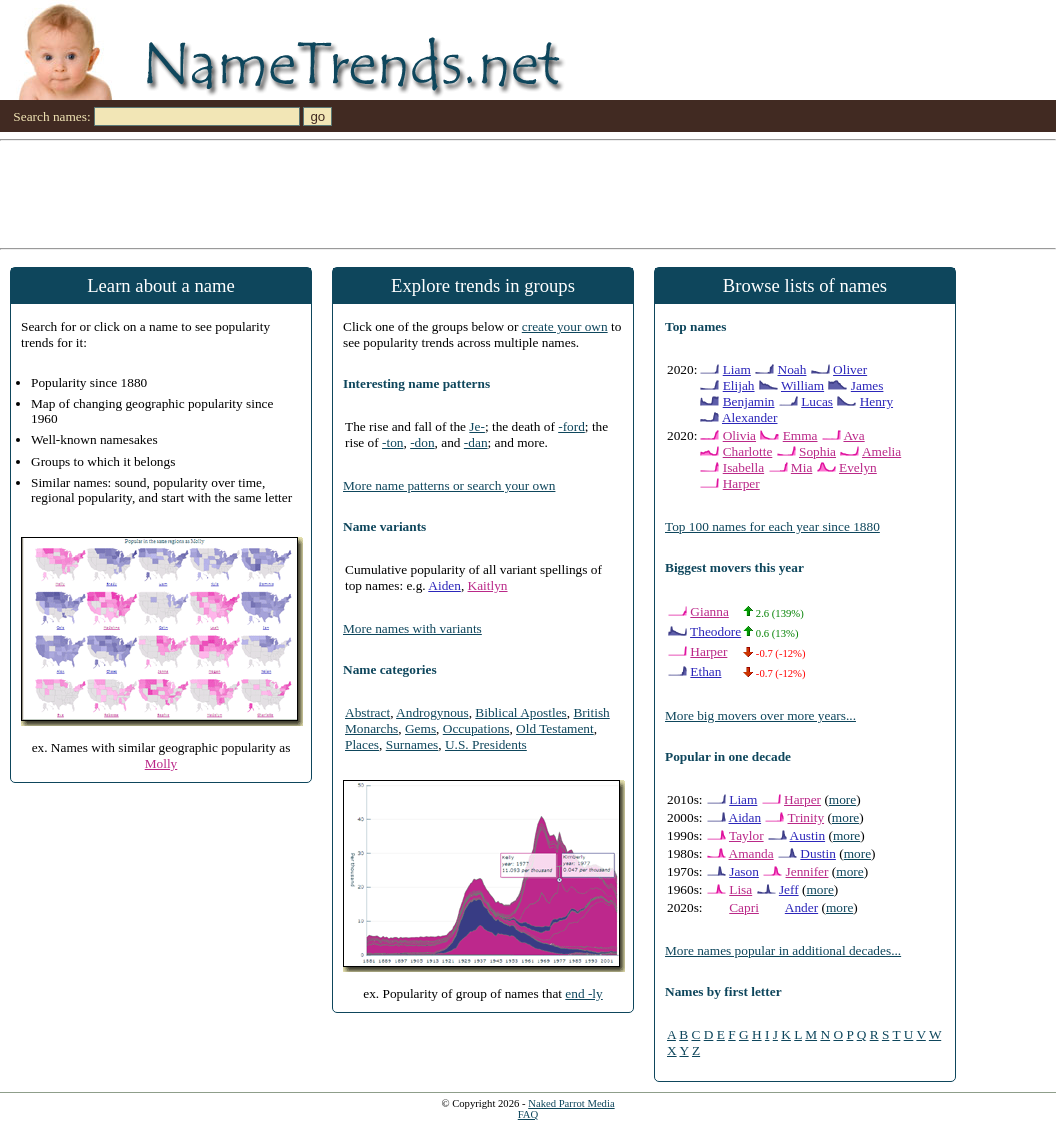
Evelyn (858, 467)
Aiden (444, 585)
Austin (808, 835)
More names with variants (412, 628)
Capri (744, 907)
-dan (476, 442)
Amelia (881, 451)
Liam (737, 369)
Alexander (750, 417)
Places (362, 744)
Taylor (746, 835)
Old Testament (555, 728)
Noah (792, 369)
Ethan (705, 671)
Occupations (476, 728)
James (867, 385)
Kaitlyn (488, 585)
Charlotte (748, 451)
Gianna (709, 611)
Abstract (367, 712)
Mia (801, 467)
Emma (800, 435)
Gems (420, 728)
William (802, 385)
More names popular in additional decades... (783, 950)
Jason (744, 871)
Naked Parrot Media (571, 1103)
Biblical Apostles (520, 712)
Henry (876, 401)
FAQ (528, 1114)
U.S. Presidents (486, 744)
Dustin (818, 853)
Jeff (789, 889)
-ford (571, 426)
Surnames (412, 744)
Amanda (751, 853)
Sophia (817, 451)
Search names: (51, 116)
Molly (161, 763)
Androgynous (432, 712)
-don (422, 442)
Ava (853, 435)
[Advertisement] (528, 193)
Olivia (739, 435)
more (842, 799)
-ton (392, 442)
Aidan (745, 817)
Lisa (740, 889)
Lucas (817, 401)
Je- (477, 426)
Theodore (715, 631)
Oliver (850, 369)
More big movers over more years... (760, 715)
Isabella (743, 467)
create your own (565, 326)
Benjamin (749, 401)
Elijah (739, 385)
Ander (801, 907)
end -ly (583, 993)
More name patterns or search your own (449, 485)
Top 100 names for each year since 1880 (772, 526)
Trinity (806, 817)
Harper (741, 483)
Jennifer (807, 871)
